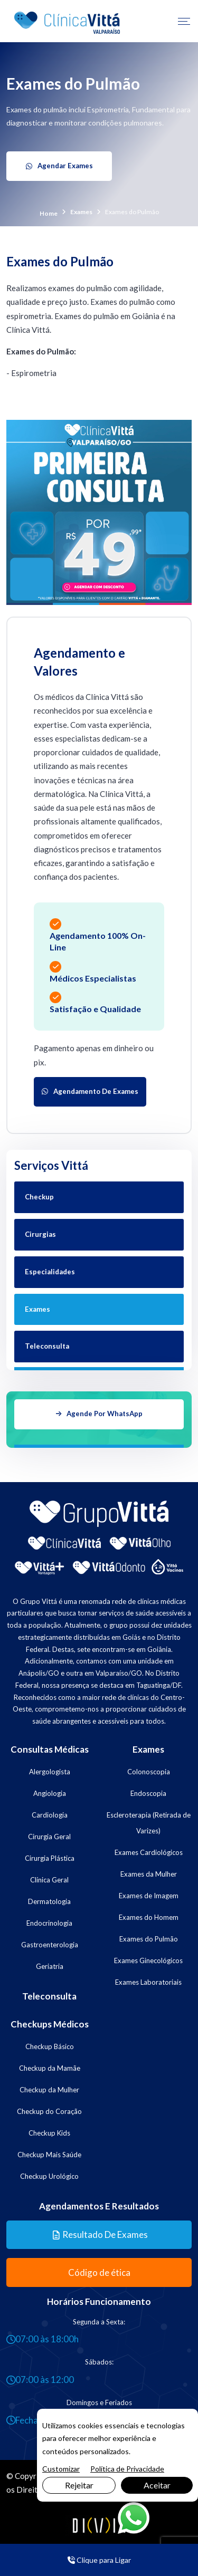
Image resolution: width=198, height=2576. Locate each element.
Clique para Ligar (99, 2559)
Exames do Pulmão (148, 1935)
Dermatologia (49, 1898)
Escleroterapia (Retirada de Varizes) (149, 1820)
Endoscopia (148, 1790)
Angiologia (49, 1790)
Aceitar (157, 2485)
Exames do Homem (148, 1914)
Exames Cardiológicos (149, 1849)
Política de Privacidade (127, 2468)
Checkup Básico (49, 2043)
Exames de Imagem (148, 1892)
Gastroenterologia (49, 1941)
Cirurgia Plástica (49, 1855)
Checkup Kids (49, 2130)
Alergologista (49, 1768)
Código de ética (99, 2269)
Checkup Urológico (49, 2173)
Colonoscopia (148, 1768)
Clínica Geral (49, 1876)
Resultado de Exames (100, 2231)
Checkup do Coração (49, 2108)
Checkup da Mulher (49, 2086)
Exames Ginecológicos (148, 1957)
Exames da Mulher (148, 1871)
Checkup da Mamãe (49, 2065)
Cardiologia (50, 1812)
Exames (81, 211)
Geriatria (49, 1963)
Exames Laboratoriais (148, 1979)
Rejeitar (79, 2485)
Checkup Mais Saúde (49, 2151)
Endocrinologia (49, 1920)
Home (49, 213)
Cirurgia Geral (49, 1833)
